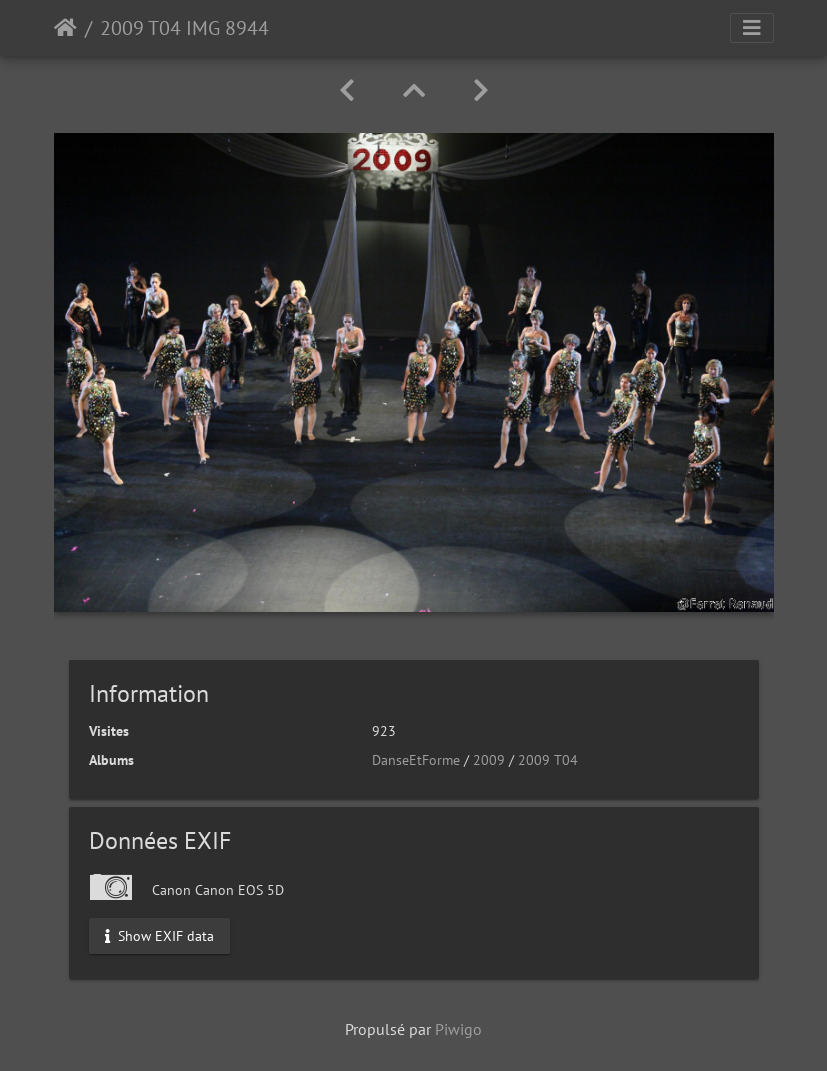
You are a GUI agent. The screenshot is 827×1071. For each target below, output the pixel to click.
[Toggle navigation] (752, 28)
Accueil (65, 28)
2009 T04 (548, 760)
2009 (489, 760)
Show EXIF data (159, 936)
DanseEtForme (416, 760)
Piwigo (458, 1029)
